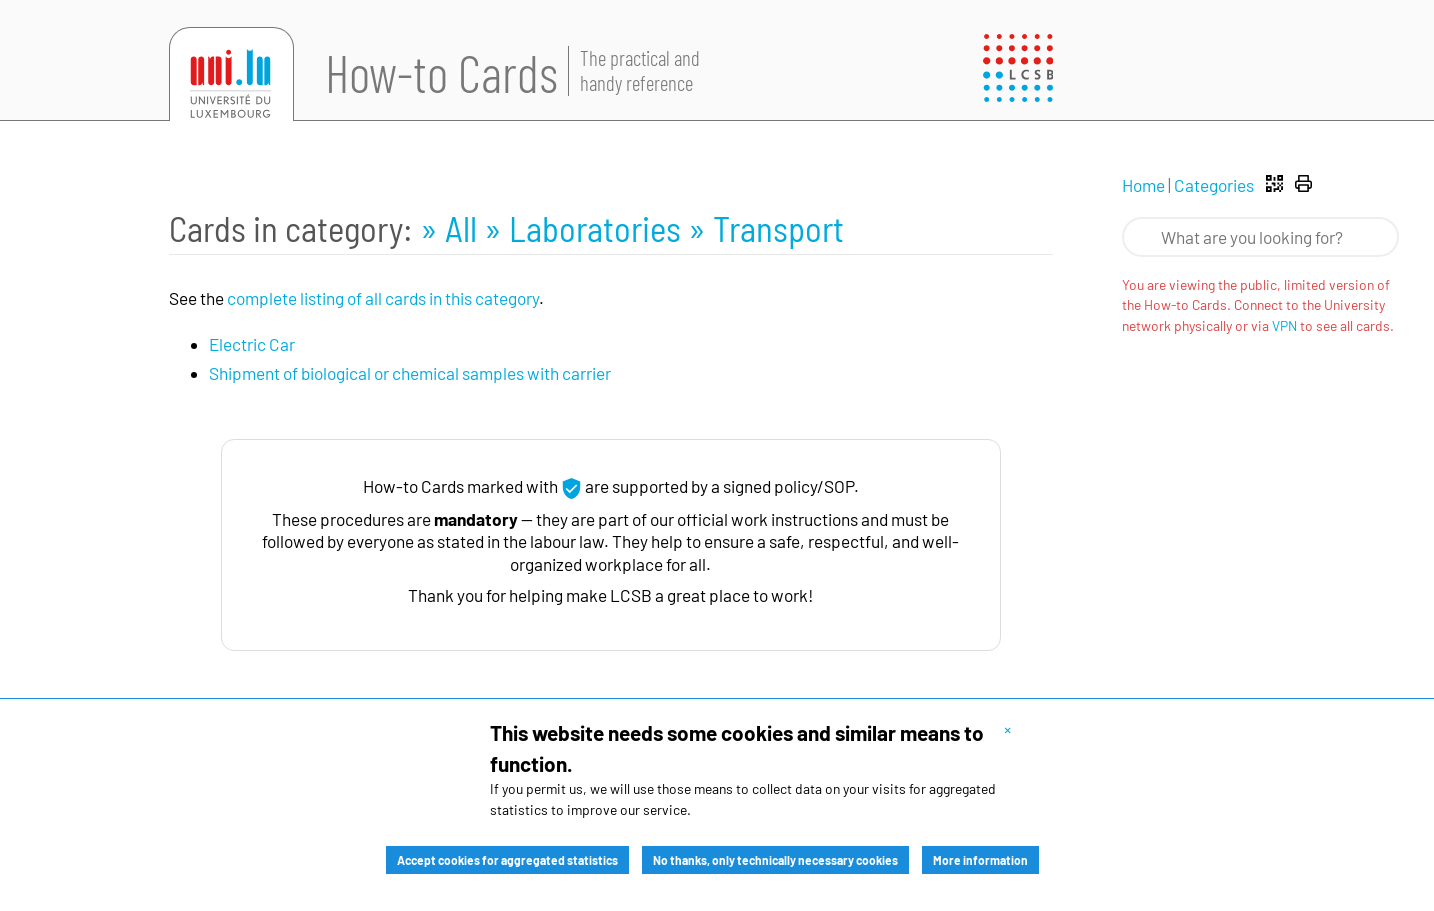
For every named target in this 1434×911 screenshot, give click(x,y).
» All (452, 228)
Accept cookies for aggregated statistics (507, 860)
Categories (1214, 185)
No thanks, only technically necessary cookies (775, 860)
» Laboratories (586, 228)
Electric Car (252, 344)
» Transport (766, 228)
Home (1143, 185)
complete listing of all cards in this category (383, 298)
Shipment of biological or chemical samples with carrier (410, 373)
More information (980, 860)
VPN (1284, 325)
